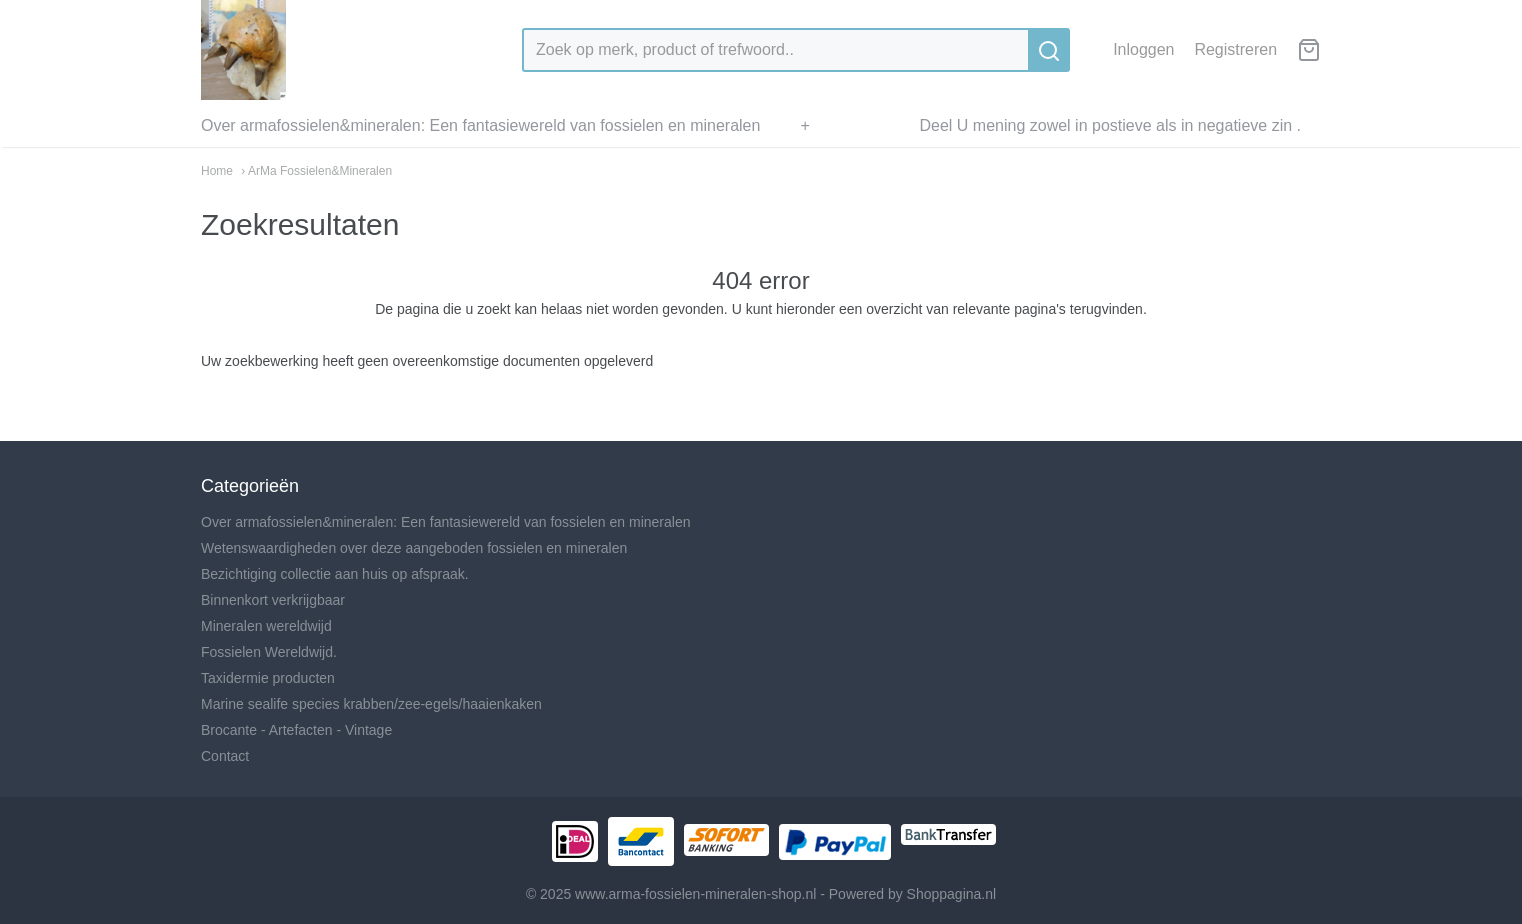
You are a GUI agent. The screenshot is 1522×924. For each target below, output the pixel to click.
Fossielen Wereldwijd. (269, 652)
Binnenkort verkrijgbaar (273, 600)
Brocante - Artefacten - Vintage (296, 730)
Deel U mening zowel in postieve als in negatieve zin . (1110, 125)
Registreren (1235, 49)
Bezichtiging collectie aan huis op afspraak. (335, 574)
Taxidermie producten (268, 678)
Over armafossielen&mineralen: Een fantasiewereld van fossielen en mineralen (480, 125)
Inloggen (1143, 49)
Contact (225, 756)
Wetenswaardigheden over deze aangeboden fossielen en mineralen (414, 548)
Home (217, 171)
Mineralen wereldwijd (266, 626)
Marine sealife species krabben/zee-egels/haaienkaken (371, 704)
